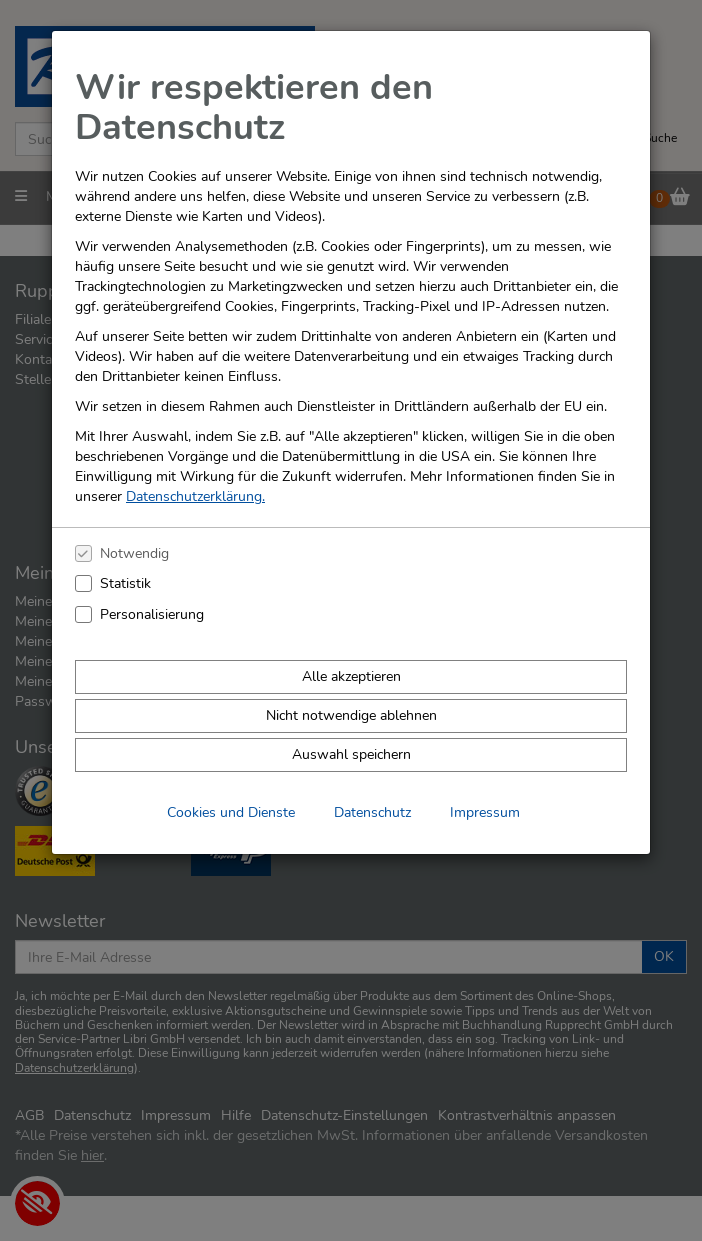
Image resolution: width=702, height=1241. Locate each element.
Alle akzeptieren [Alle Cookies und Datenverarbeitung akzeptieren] (351, 676)
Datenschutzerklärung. (195, 496)
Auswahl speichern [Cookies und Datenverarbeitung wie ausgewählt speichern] (351, 754)
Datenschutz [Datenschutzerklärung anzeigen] (372, 812)
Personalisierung (152, 614)
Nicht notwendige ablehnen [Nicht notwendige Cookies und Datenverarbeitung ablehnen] (351, 715)
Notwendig (134, 553)
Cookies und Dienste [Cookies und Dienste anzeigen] (231, 812)
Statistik (125, 583)
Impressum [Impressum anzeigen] (485, 812)
